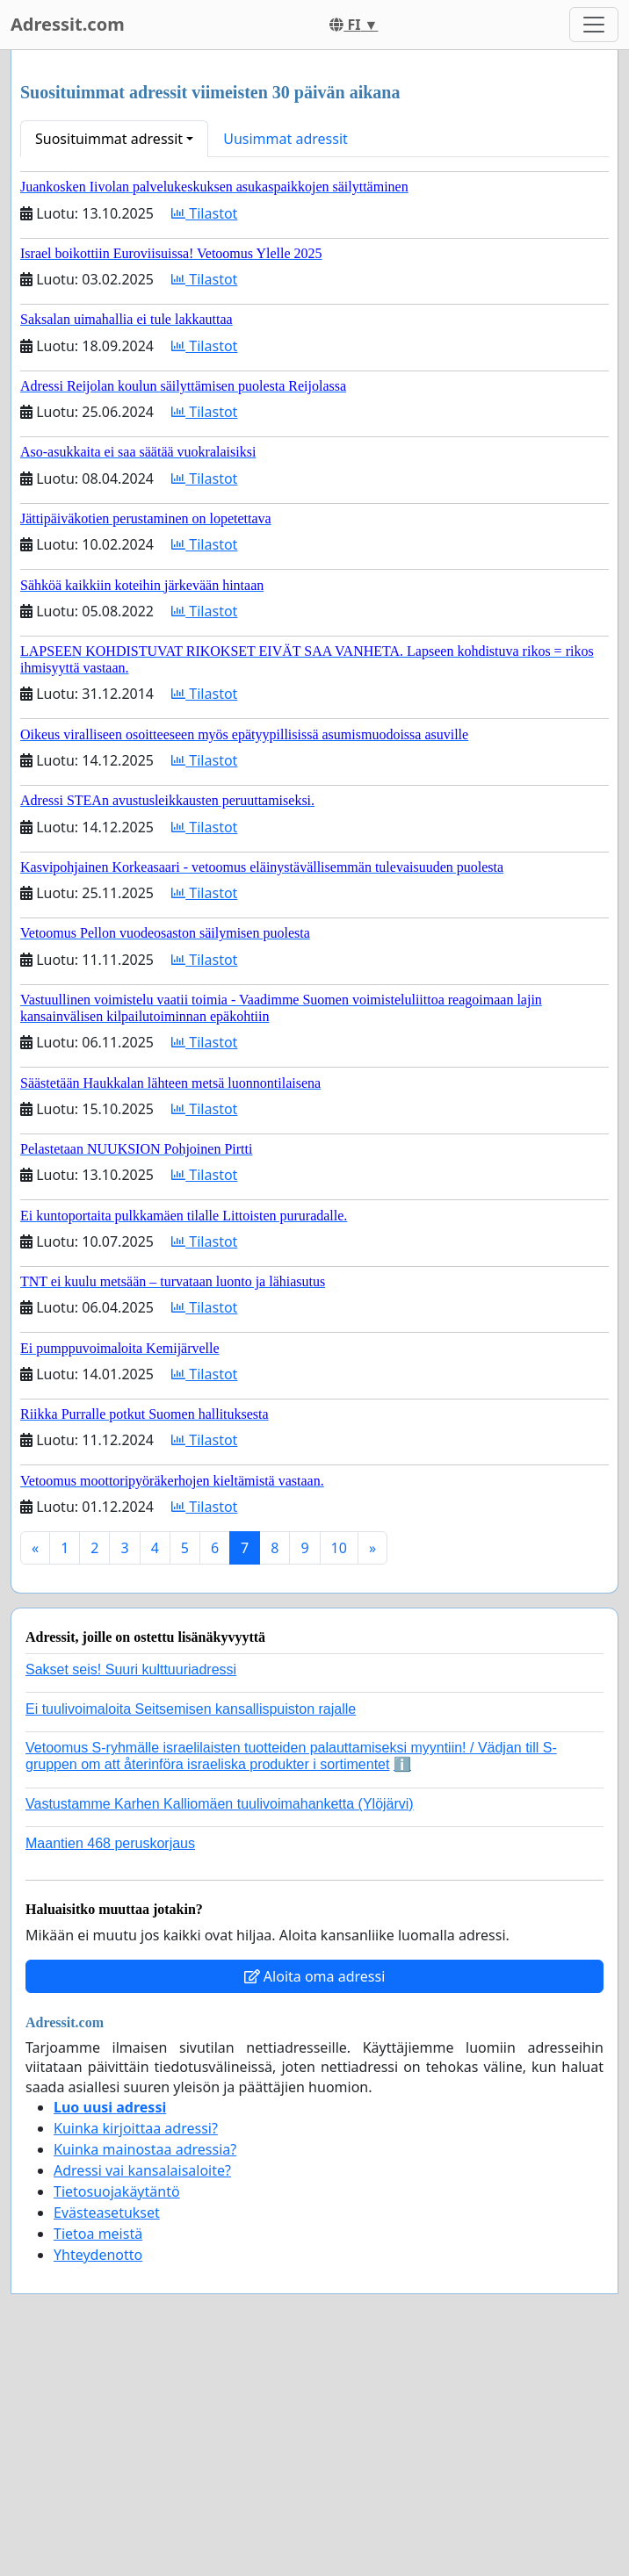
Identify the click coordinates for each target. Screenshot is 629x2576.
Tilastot (204, 213)
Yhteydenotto (98, 2254)
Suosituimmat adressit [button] (109, 138)
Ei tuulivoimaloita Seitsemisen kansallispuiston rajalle (190, 1709)
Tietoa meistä (98, 2233)
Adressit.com (68, 24)
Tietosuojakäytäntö (117, 2191)
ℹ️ (402, 1764)
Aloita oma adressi (315, 1976)
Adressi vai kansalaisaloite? (142, 2170)
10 (339, 1548)
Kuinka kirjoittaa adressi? (136, 2128)
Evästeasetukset (107, 2212)
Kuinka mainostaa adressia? (145, 2149)
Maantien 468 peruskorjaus (110, 1843)
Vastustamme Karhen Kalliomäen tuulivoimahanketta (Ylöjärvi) (219, 1803)
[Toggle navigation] (593, 24)
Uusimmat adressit (285, 138)
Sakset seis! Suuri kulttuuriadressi (130, 1669)
